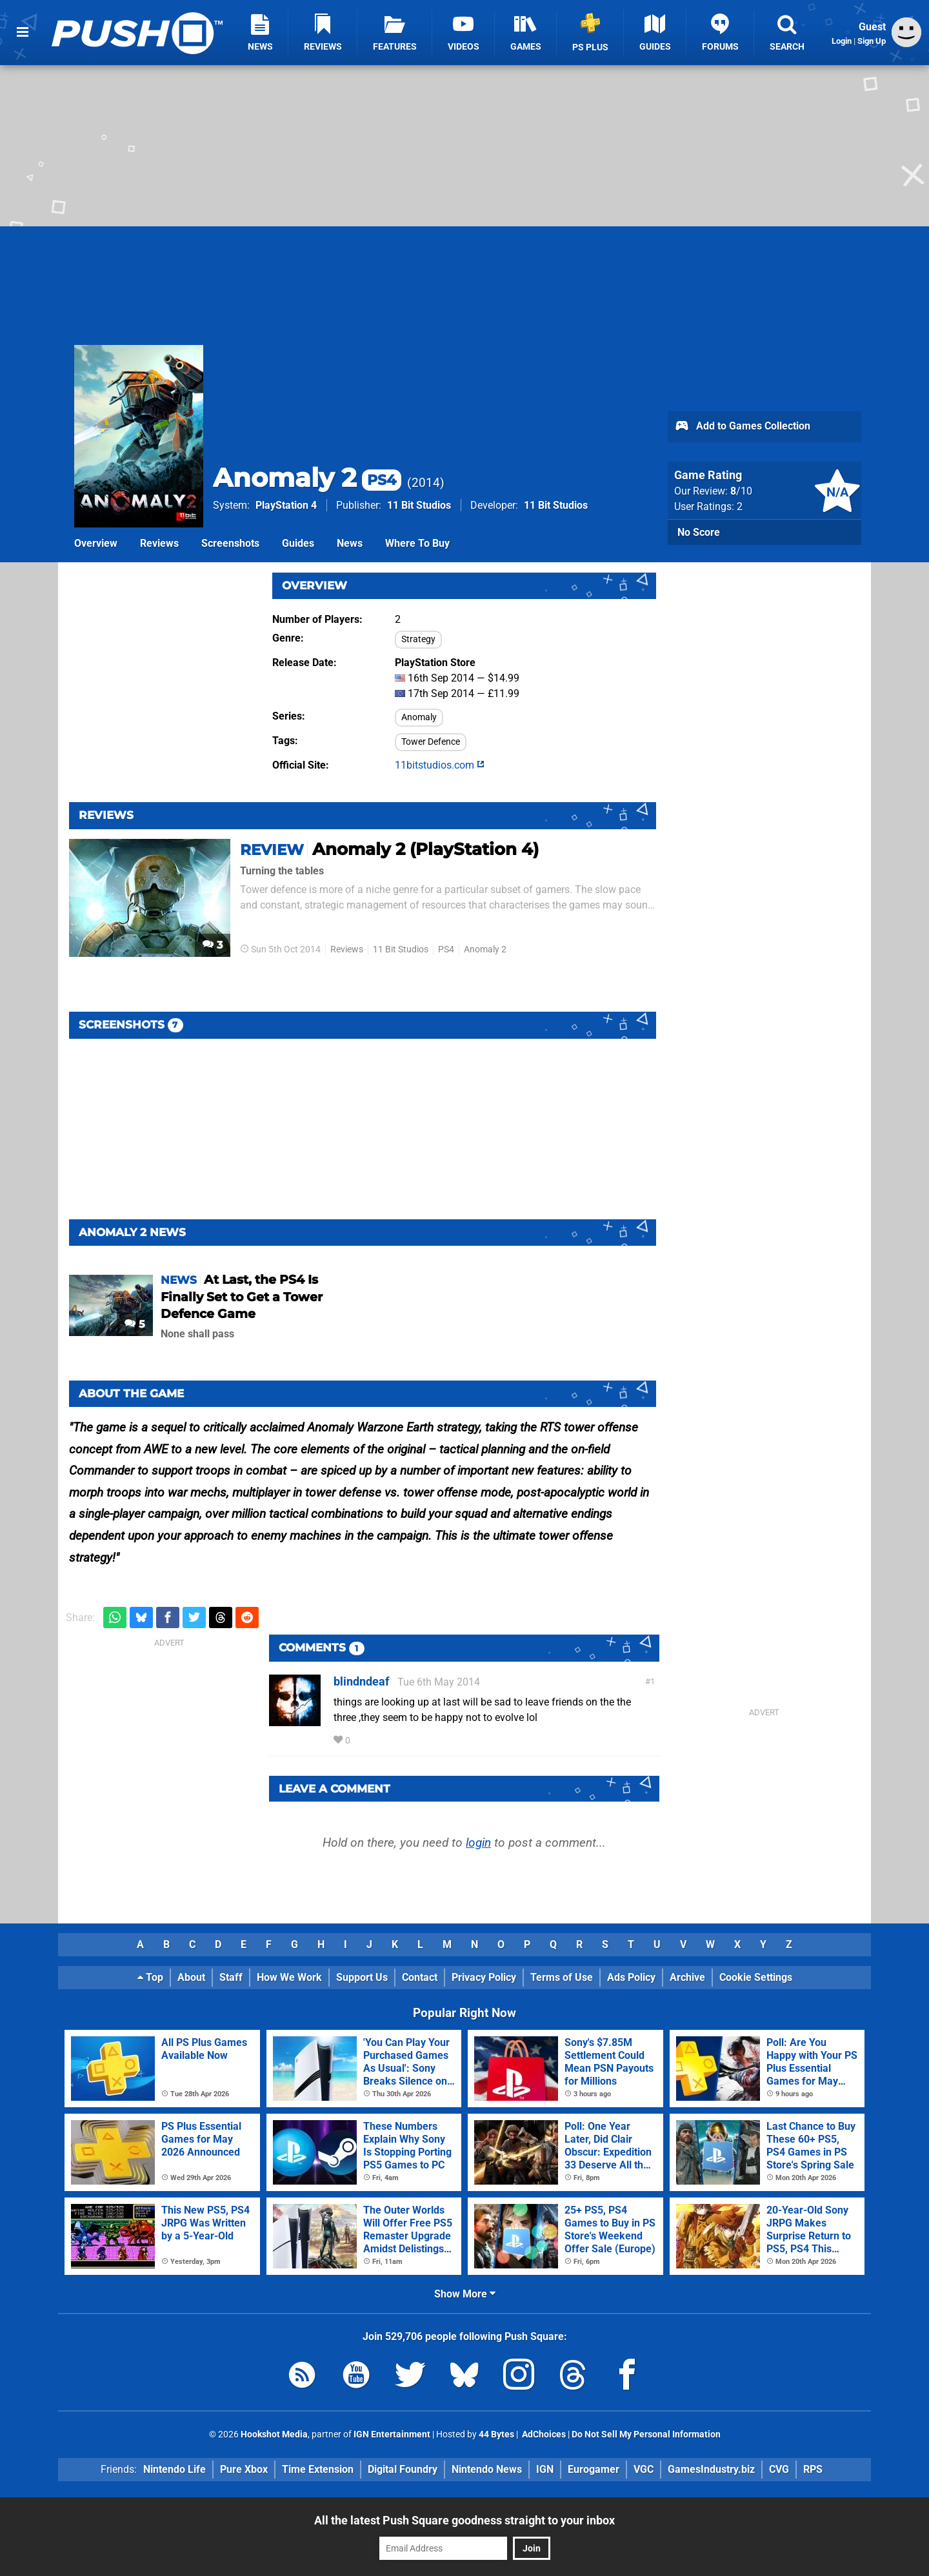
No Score (698, 532)
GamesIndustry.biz (711, 2469)
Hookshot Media (274, 2434)
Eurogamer (593, 2469)
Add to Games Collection (742, 427)
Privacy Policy (484, 1977)
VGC (644, 2469)
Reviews (159, 543)
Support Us (362, 1977)
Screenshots (230, 543)
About (191, 1977)
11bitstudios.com (439, 765)
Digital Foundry (402, 2469)
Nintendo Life (174, 2469)
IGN (545, 2469)
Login (842, 41)
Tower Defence (430, 741)
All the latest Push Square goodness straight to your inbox (464, 2520)
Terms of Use (561, 1977)
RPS (813, 2469)
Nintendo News (487, 2469)
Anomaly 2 (307, 477)
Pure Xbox (244, 2469)
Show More (464, 2294)
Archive (687, 1977)
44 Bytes (496, 2434)
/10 (741, 491)
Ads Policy (631, 1977)
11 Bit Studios (419, 505)
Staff (231, 1977)
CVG (779, 2469)
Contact (419, 1977)
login (478, 1842)
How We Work (289, 1977)
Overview (95, 543)
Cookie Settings (755, 1977)
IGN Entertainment (392, 2434)
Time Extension (318, 2469)
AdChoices (543, 2434)
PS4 (446, 949)
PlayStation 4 (286, 505)
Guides (298, 543)
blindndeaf (361, 1681)
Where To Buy (417, 543)
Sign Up (871, 41)
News (350, 543)
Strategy (418, 639)
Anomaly (419, 717)
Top (150, 1977)
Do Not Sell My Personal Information (646, 2434)
